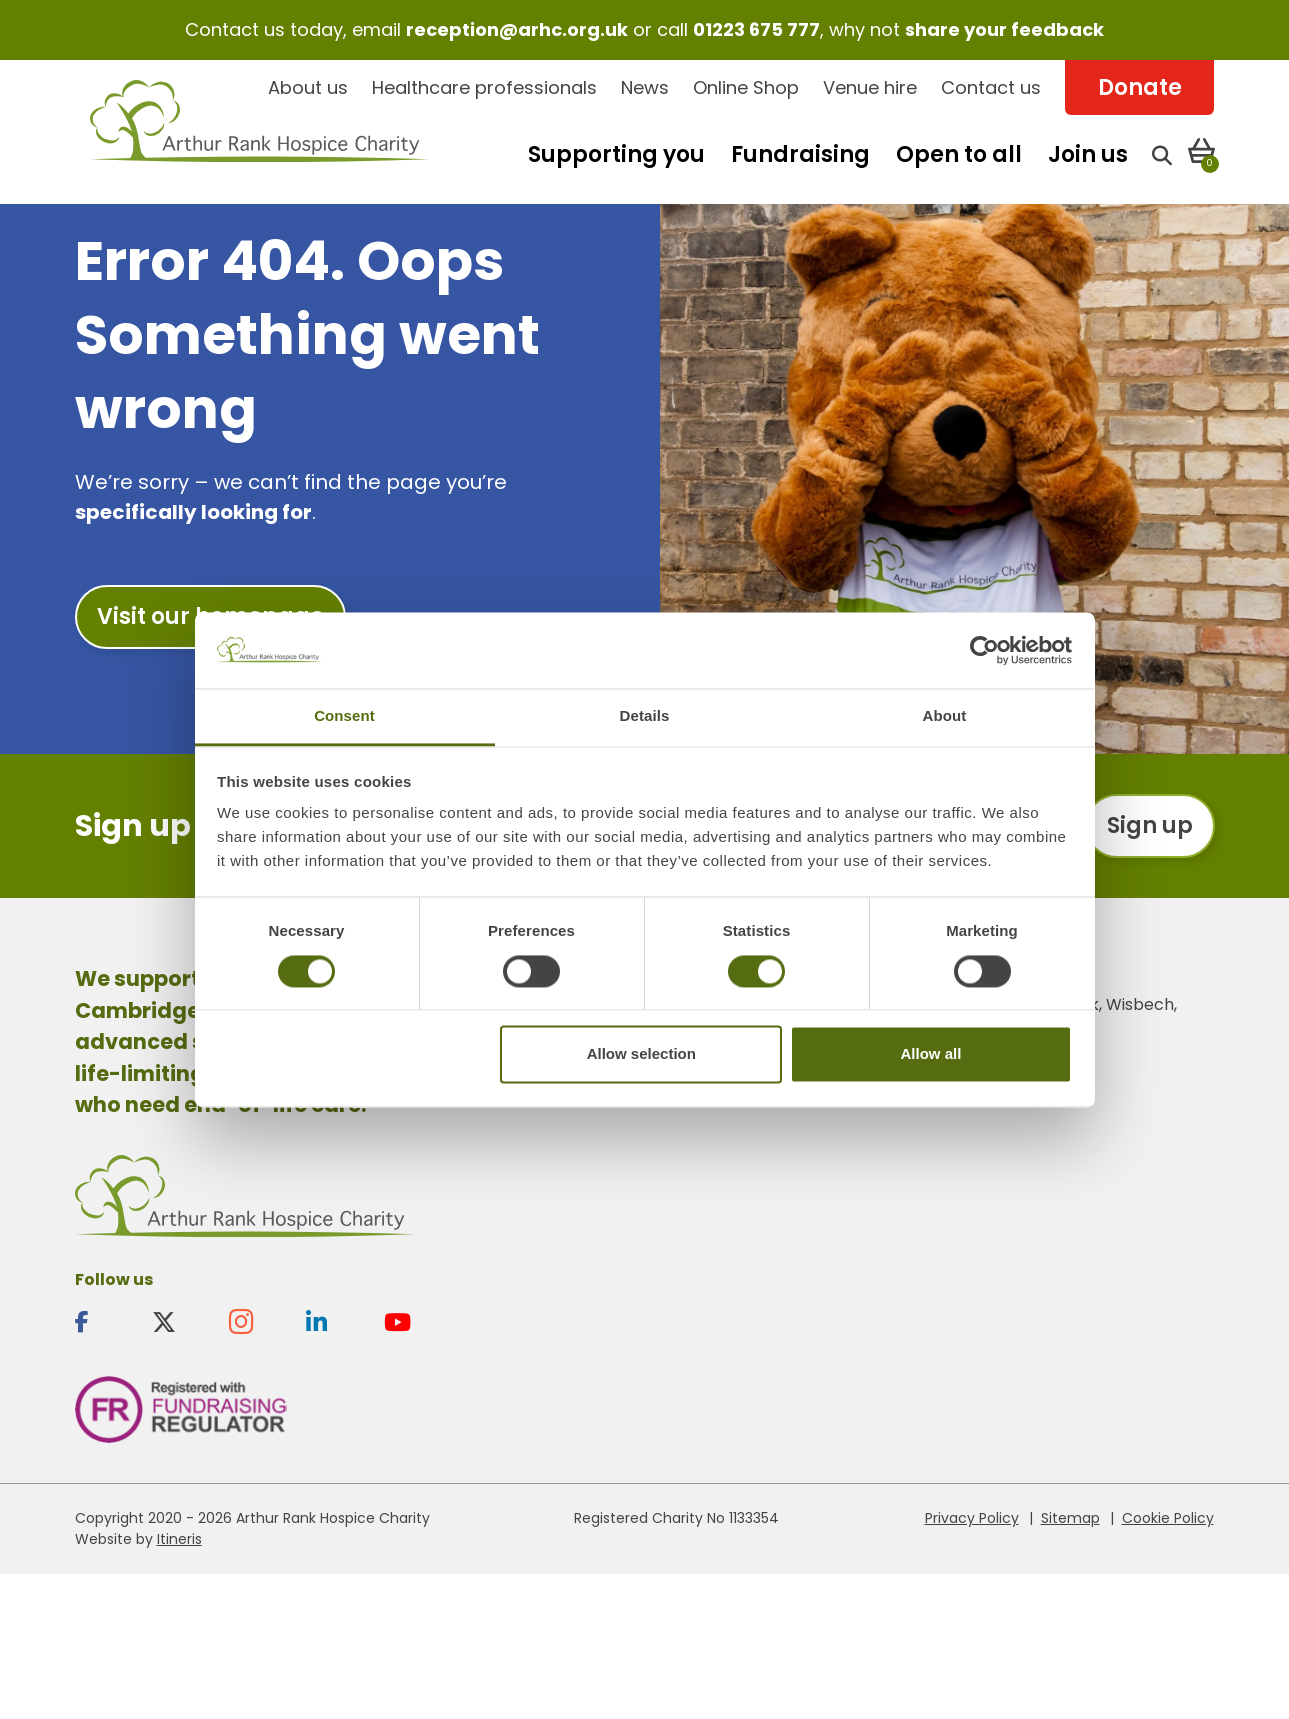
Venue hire (870, 87)
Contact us (991, 87)
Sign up (1150, 825)
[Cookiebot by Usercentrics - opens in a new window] (984, 650)
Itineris (179, 1539)
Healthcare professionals (484, 87)
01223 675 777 (756, 29)
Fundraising (800, 154)
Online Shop (746, 87)
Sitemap (1070, 1518)
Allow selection (641, 1054)
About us (308, 87)
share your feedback (1004, 29)
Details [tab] (645, 716)
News (645, 87)
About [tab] (945, 716)
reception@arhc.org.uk (517, 29)
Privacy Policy (972, 1518)
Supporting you (616, 154)
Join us (1088, 154)
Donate (1140, 87)
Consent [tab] (344, 716)
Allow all (931, 1054)
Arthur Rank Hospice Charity (260, 132)
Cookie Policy (1168, 1518)
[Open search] (1162, 154)
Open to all (959, 154)
